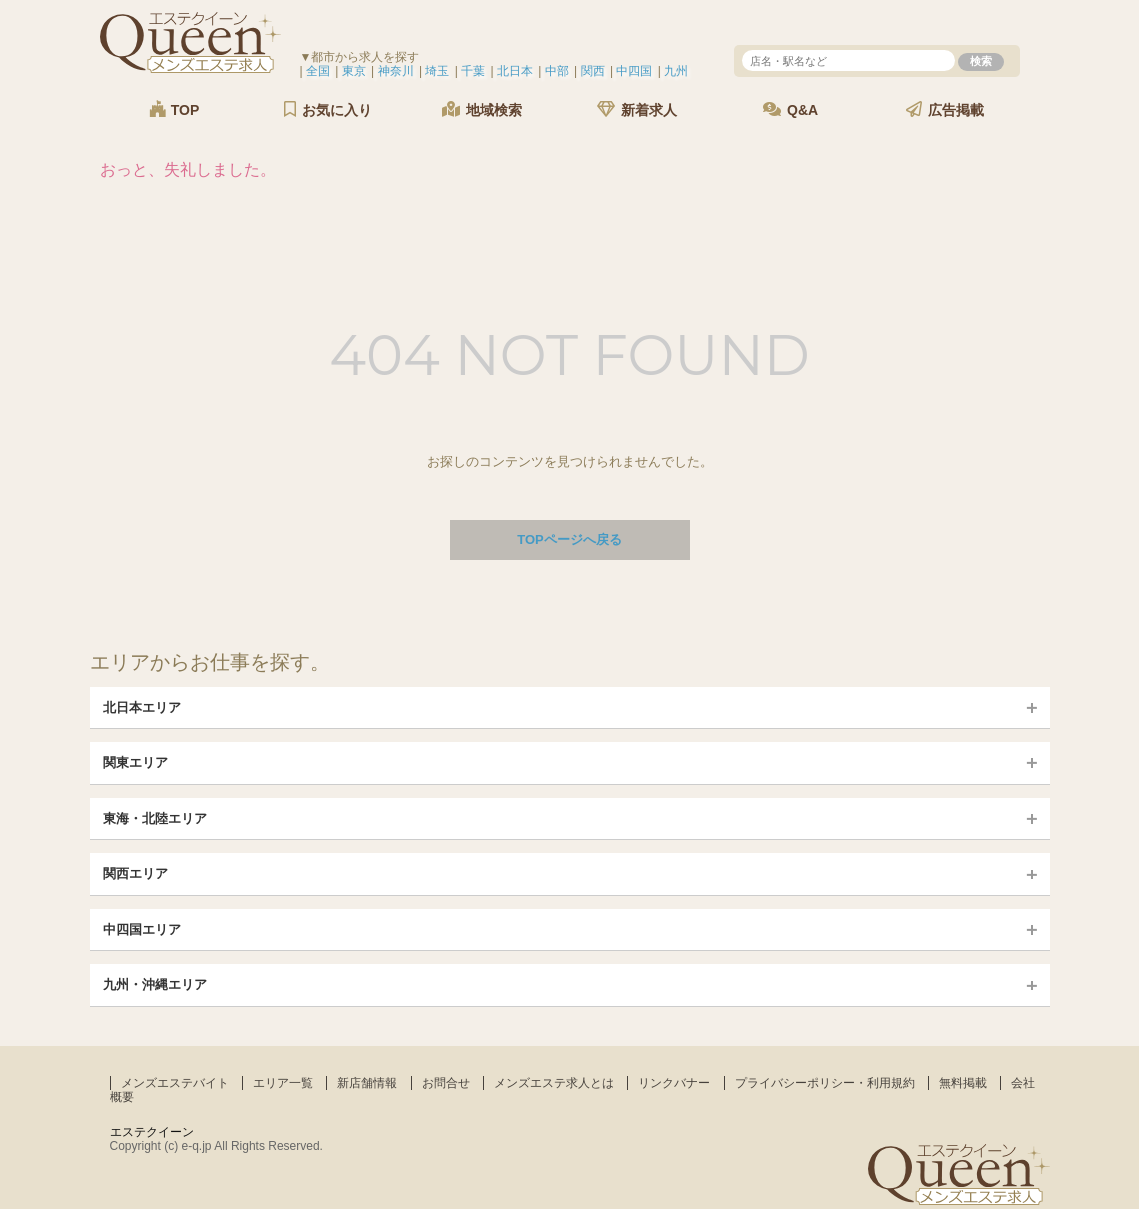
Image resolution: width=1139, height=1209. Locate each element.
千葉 (473, 71)
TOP (174, 109)
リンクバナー (674, 1083)
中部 (557, 71)
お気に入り (328, 109)
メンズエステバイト (175, 1083)
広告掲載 (945, 109)
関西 (593, 71)
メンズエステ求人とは (554, 1083)
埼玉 (437, 71)
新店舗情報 (367, 1083)
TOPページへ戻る (569, 539)
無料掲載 (963, 1083)
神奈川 (396, 71)
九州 (676, 71)
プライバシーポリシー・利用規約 (825, 1083)
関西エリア (135, 873)
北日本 (515, 71)
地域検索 (482, 109)
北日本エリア (142, 707)
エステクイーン (152, 1132)
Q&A (790, 109)
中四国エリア (142, 929)
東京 (354, 71)
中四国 (634, 71)
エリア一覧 (283, 1083)
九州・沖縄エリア (155, 984)
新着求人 (637, 109)
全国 (318, 71)
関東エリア (135, 762)
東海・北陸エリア (155, 818)
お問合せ (446, 1083)
